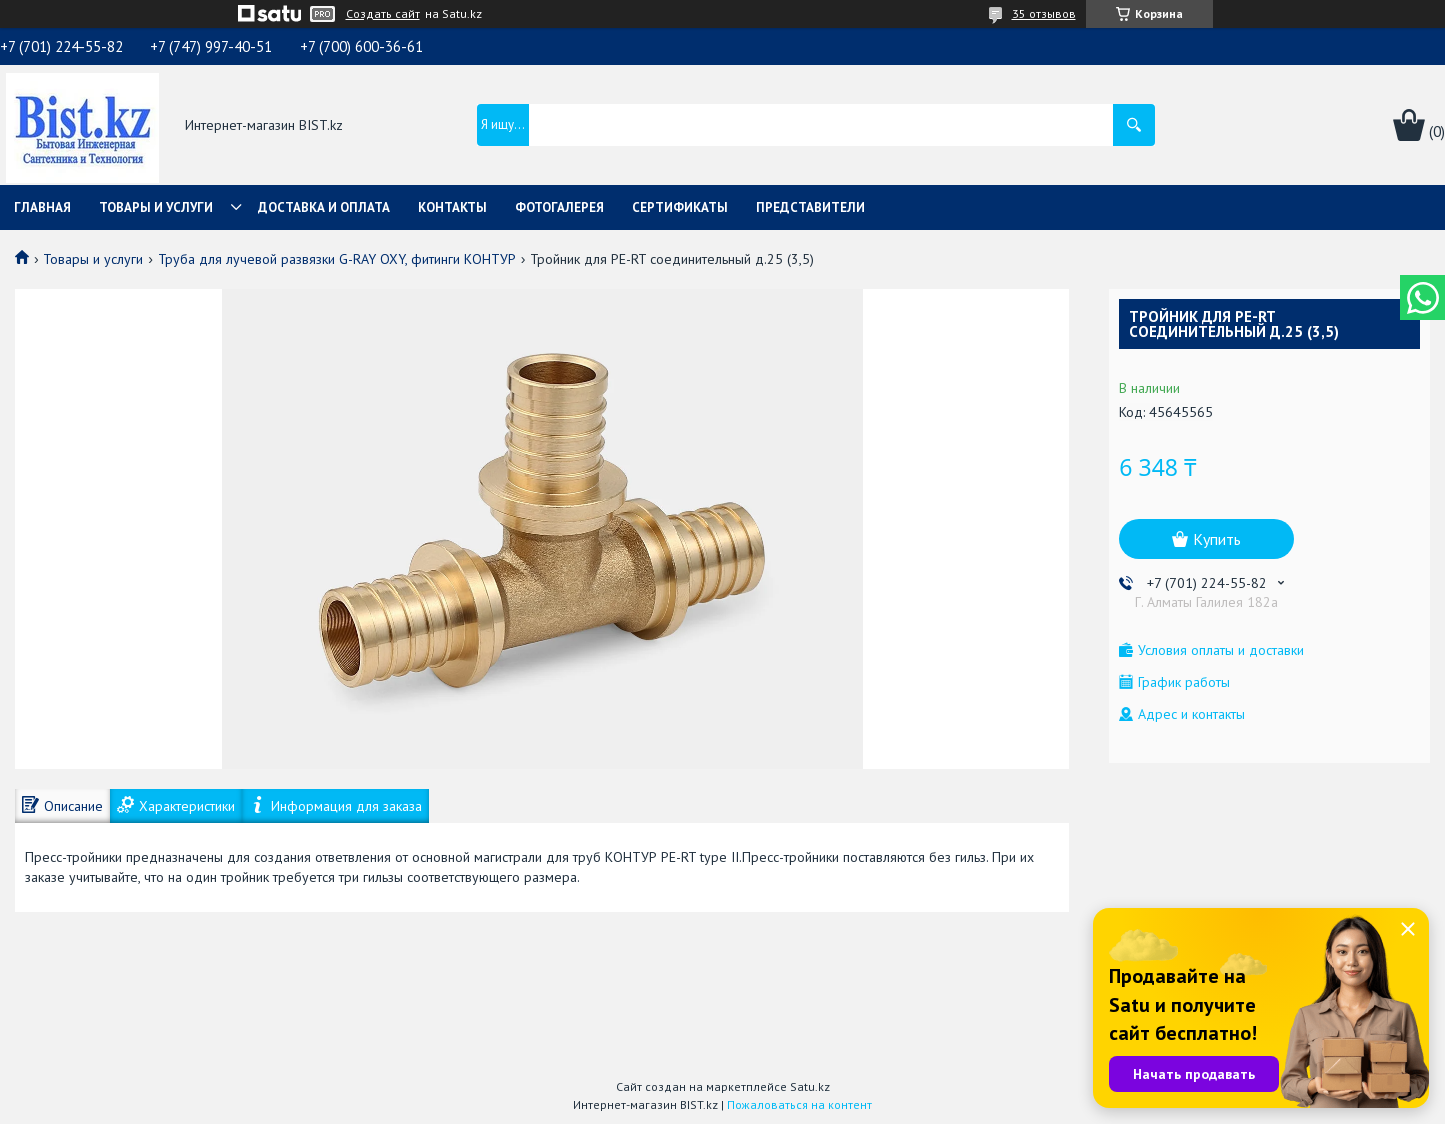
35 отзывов (1044, 13)
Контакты (452, 207)
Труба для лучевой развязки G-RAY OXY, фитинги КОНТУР (337, 259)
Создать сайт (383, 14)
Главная (42, 207)
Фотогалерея (559, 207)
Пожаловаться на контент (799, 1104)
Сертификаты (680, 207)
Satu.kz (810, 1086)
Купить (1217, 539)
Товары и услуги (156, 207)
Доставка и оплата (324, 207)
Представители (810, 207)
